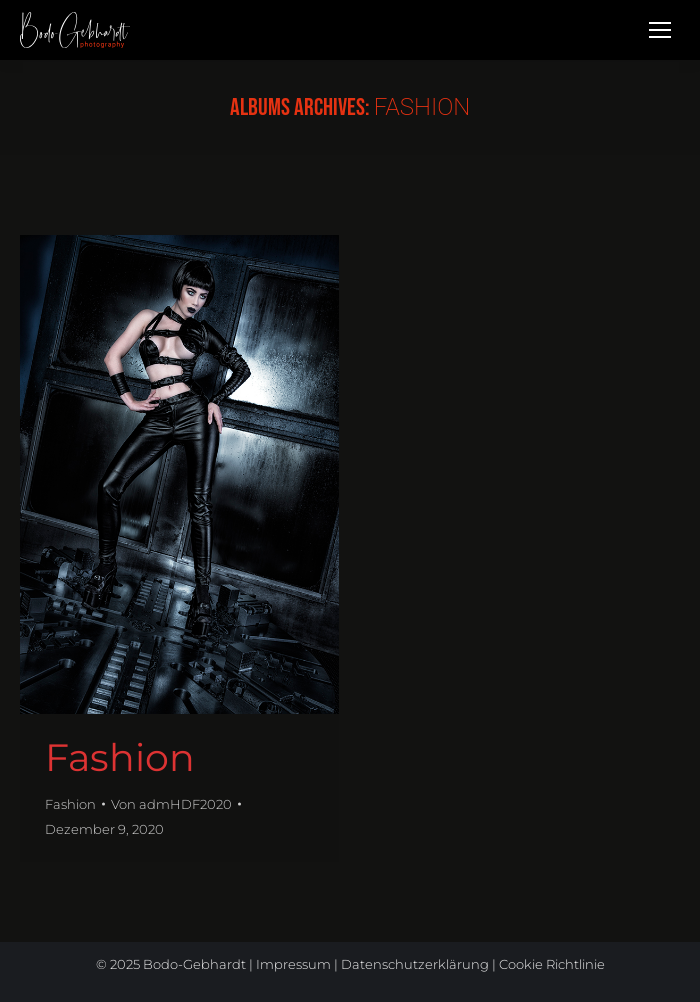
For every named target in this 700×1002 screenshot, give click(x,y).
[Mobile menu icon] (660, 30)
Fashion (120, 757)
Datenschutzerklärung (415, 964)
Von (171, 804)
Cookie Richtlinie (552, 964)
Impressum (293, 964)
